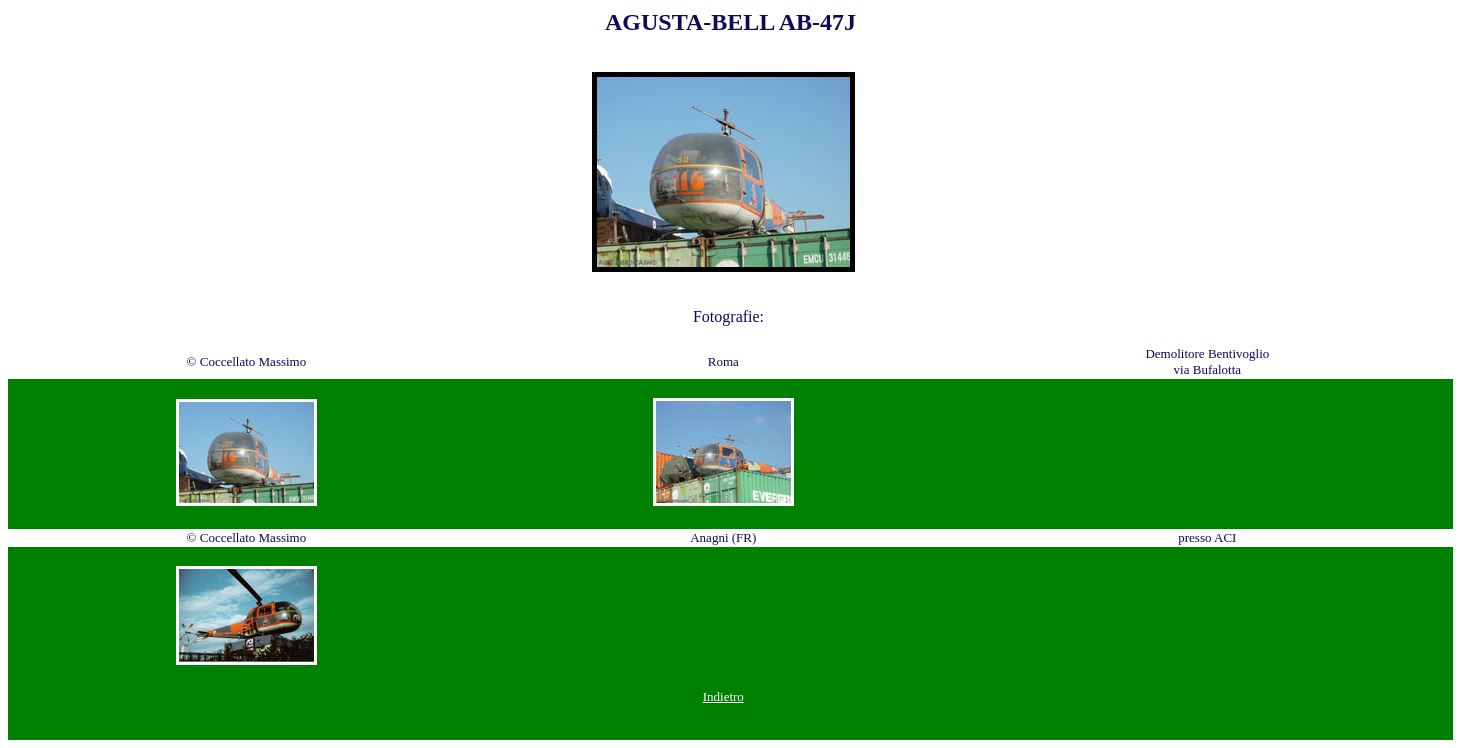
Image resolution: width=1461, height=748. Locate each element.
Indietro (723, 696)
